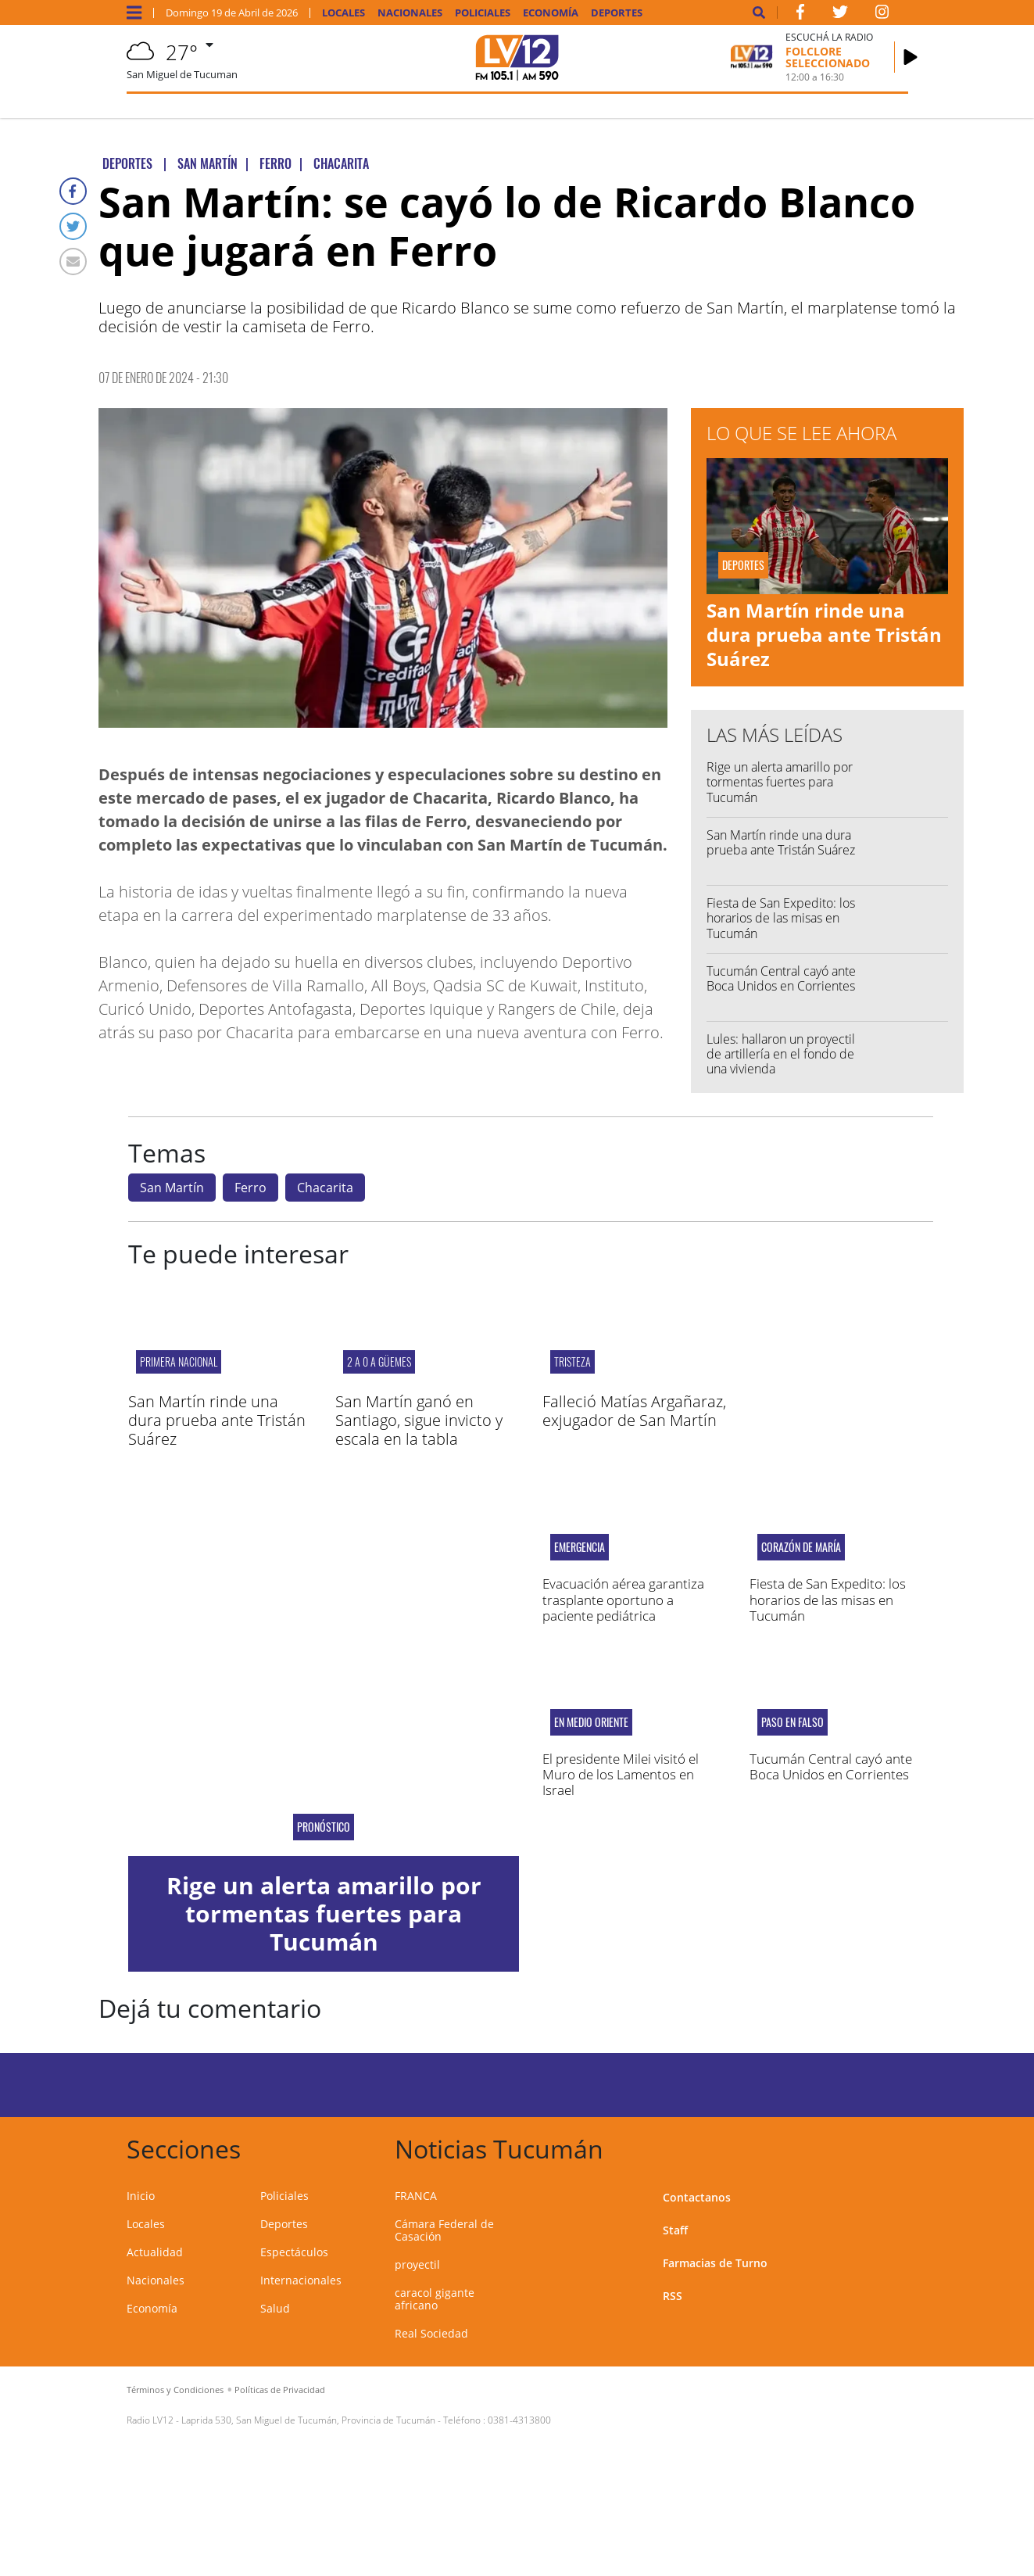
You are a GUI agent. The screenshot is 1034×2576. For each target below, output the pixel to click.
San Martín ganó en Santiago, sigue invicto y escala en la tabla (419, 1420)
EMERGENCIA (579, 1547)
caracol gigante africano (434, 2299)
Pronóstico (323, 1827)
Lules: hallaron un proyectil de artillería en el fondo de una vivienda (781, 1053)
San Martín (172, 1187)
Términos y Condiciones (175, 2389)
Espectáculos (294, 2252)
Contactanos (697, 2197)
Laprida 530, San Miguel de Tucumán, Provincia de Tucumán (308, 2420)
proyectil (417, 2264)
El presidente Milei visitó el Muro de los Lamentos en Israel (620, 1775)
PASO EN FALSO (792, 1722)
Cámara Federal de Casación (444, 2230)
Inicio (141, 2195)
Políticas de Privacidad (279, 2389)
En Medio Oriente (591, 1722)
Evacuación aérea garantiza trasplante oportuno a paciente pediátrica (623, 1600)
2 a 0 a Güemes (379, 1361)
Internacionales (301, 2280)
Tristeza (572, 1361)
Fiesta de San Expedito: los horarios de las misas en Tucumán (781, 917)
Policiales (482, 13)
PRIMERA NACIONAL (178, 1361)
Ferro (250, 1187)
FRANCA (416, 2195)
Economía (550, 13)
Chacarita (325, 1187)
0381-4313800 (519, 2420)
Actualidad (155, 2252)
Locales (343, 13)
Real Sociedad (431, 2333)
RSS (672, 2295)
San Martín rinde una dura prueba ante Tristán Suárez (824, 634)
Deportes (616, 13)
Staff (675, 2230)
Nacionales (409, 13)
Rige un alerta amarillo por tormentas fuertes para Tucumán (780, 781)
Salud (275, 2308)
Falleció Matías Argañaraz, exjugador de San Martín (634, 1411)
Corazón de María (801, 1547)
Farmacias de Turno (715, 2262)
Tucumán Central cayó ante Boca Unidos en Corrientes (781, 978)
